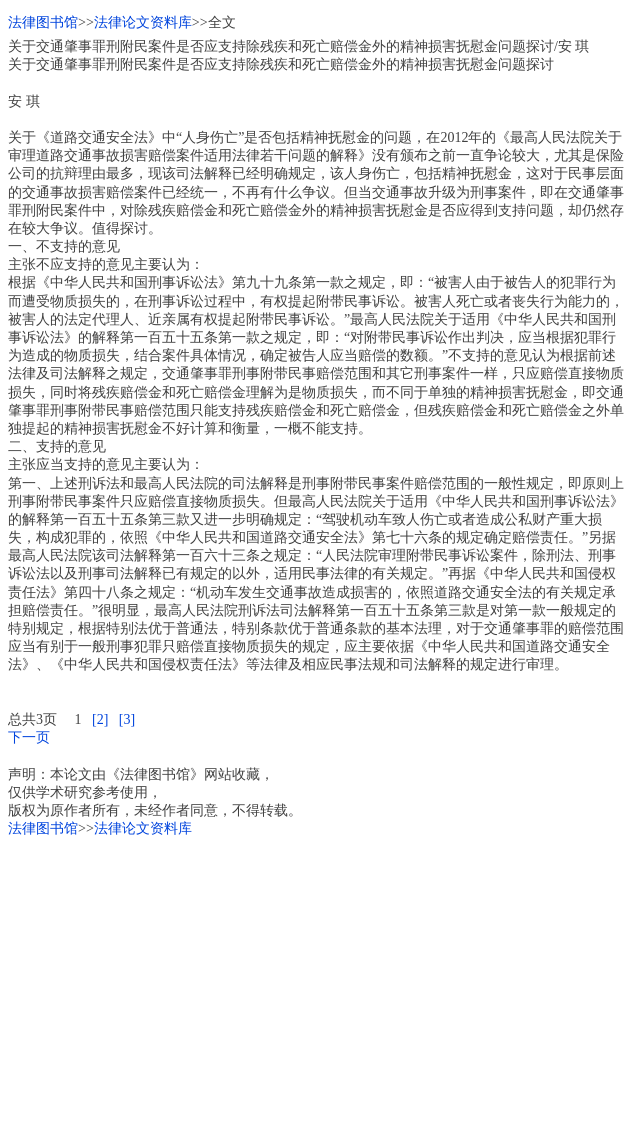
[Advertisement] (317, 978)
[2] (100, 719)
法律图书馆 (43, 22)
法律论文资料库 (143, 22)
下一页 (29, 737)
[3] (127, 719)
